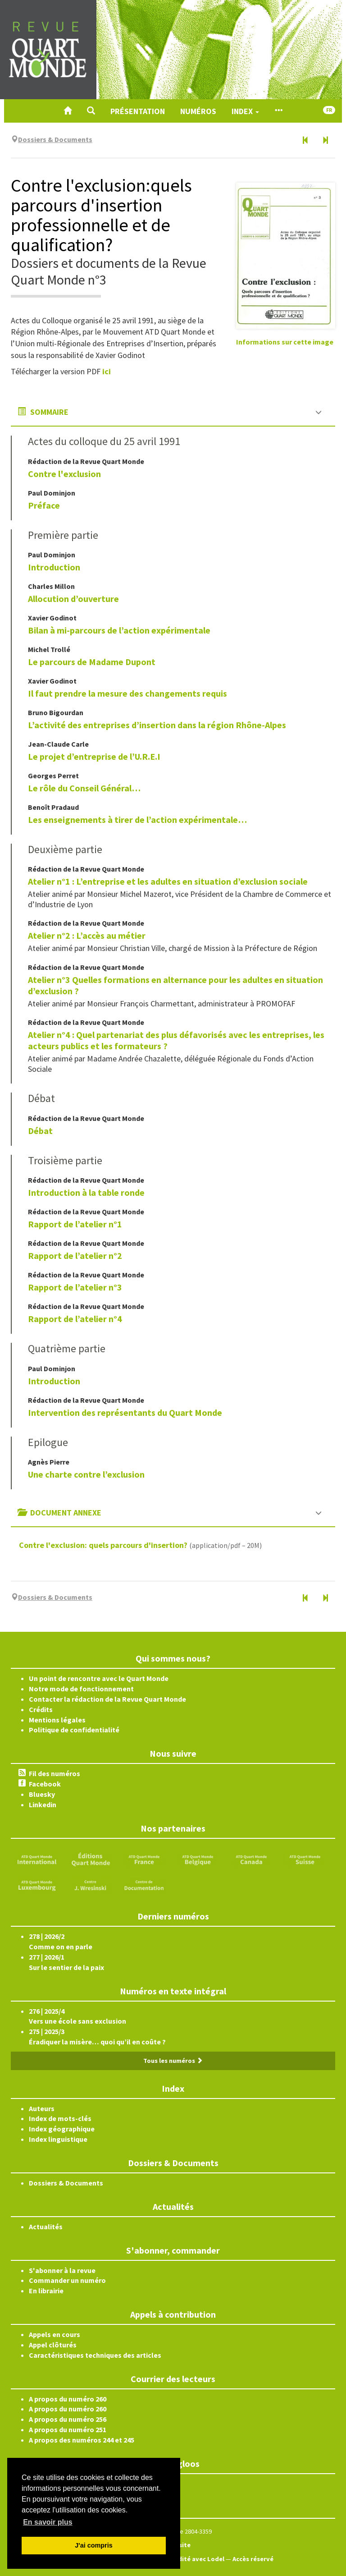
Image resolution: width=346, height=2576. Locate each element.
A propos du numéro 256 (67, 2419)
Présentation (137, 111)
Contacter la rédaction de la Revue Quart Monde (107, 1699)
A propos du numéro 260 (67, 2398)
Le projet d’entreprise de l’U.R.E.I (94, 756)
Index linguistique (58, 2139)
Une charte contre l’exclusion (86, 1474)
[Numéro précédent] (305, 141)
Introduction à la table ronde (86, 1192)
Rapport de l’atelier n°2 (75, 1255)
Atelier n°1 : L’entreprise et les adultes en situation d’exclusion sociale (168, 881)
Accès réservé (252, 2559)
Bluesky (42, 1794)
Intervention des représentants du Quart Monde (125, 1412)
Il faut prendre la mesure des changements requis (127, 693)
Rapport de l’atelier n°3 (75, 1287)
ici (106, 371)
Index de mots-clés (60, 2118)
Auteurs (42, 2108)
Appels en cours (54, 2334)
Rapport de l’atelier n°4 (75, 1318)
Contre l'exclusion (64, 473)
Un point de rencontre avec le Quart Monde (98, 1678)
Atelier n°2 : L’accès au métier (87, 935)
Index (245, 111)
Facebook (45, 1783)
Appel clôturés (53, 2344)
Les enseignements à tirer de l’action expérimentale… (137, 819)
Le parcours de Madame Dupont (91, 661)
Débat (40, 1130)
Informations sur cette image (284, 341)
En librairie (46, 2290)
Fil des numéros (54, 1773)
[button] (91, 111)
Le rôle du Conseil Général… (84, 788)
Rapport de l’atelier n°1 (75, 1224)
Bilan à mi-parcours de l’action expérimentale (119, 630)
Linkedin (42, 1804)
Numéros (198, 111)
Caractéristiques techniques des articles (95, 2355)
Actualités (46, 2226)
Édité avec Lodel (199, 2559)
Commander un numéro (67, 2280)
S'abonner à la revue (62, 2270)
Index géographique (62, 2128)
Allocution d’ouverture (73, 598)
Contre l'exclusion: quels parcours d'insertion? (103, 1545)
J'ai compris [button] (93, 2545)
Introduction (54, 567)
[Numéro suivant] (325, 141)
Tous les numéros (173, 2061)
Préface (44, 505)
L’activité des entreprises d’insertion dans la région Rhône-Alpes (157, 724)
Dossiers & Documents (66, 2182)
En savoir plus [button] (47, 2522)
